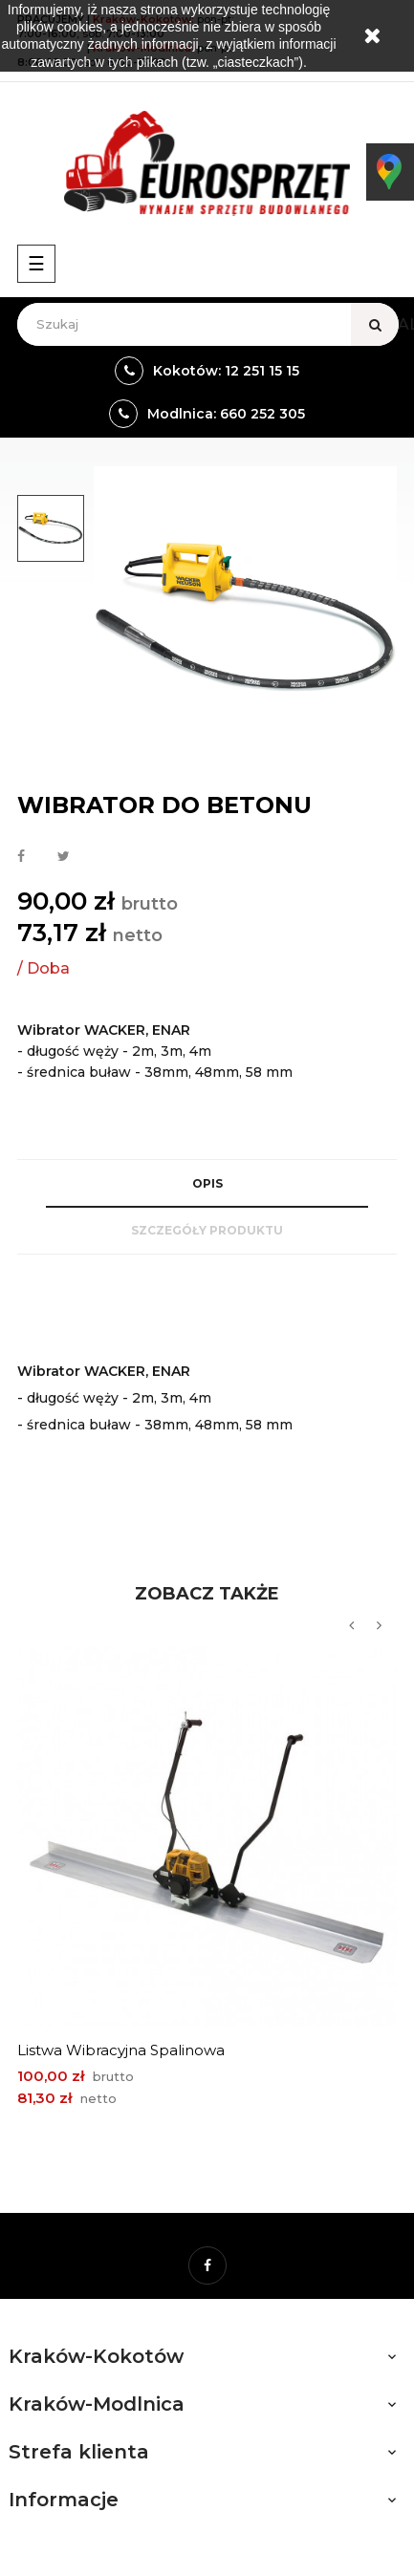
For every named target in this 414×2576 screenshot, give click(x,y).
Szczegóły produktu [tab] (207, 1230)
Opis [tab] (207, 1183)
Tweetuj (63, 857)
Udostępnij (21, 857)
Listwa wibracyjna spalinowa (121, 2050)
